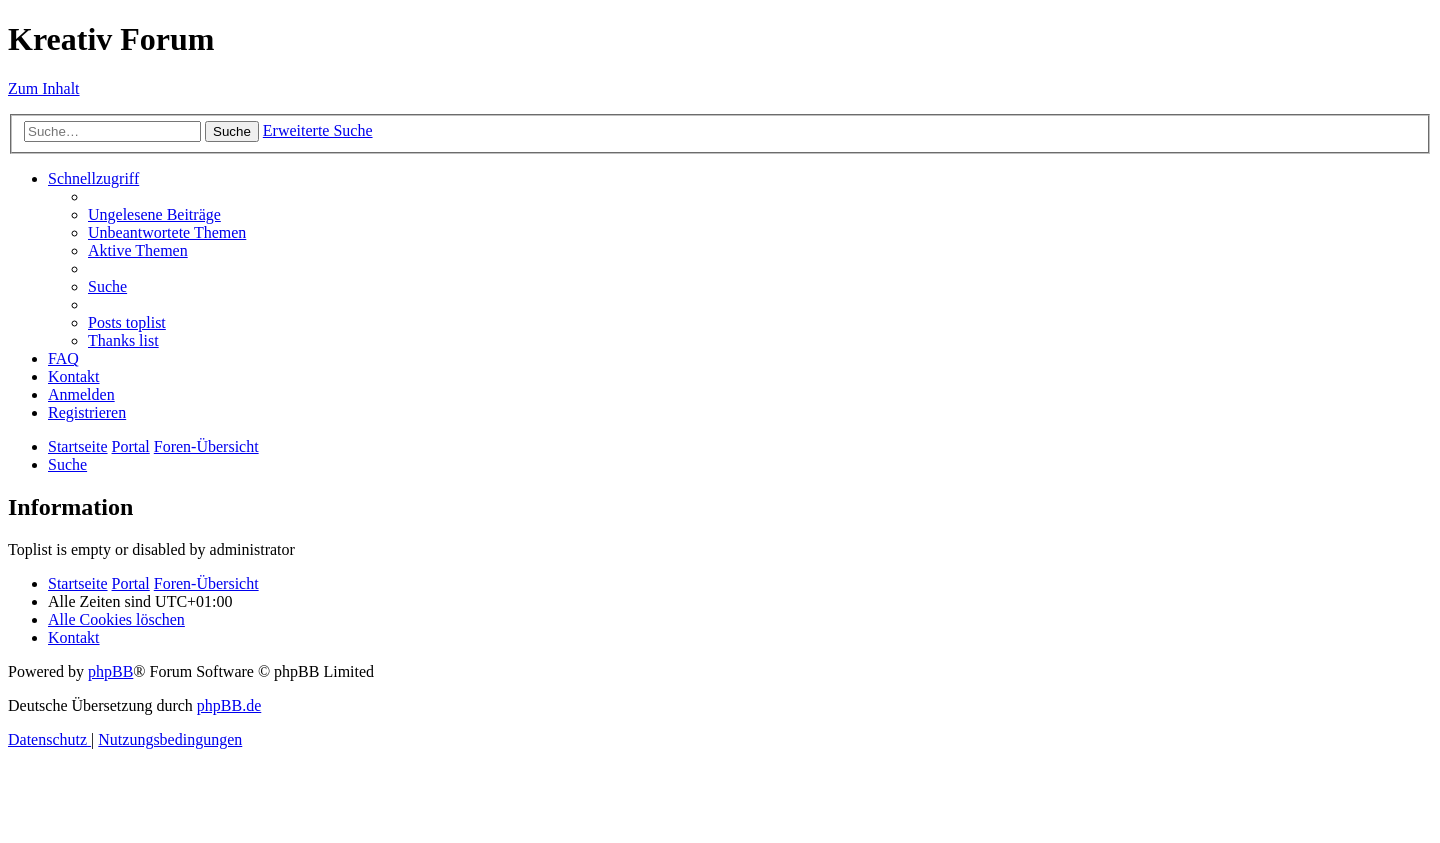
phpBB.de (229, 705)
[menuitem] (154, 214)
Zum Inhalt (44, 88)
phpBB (110, 671)
